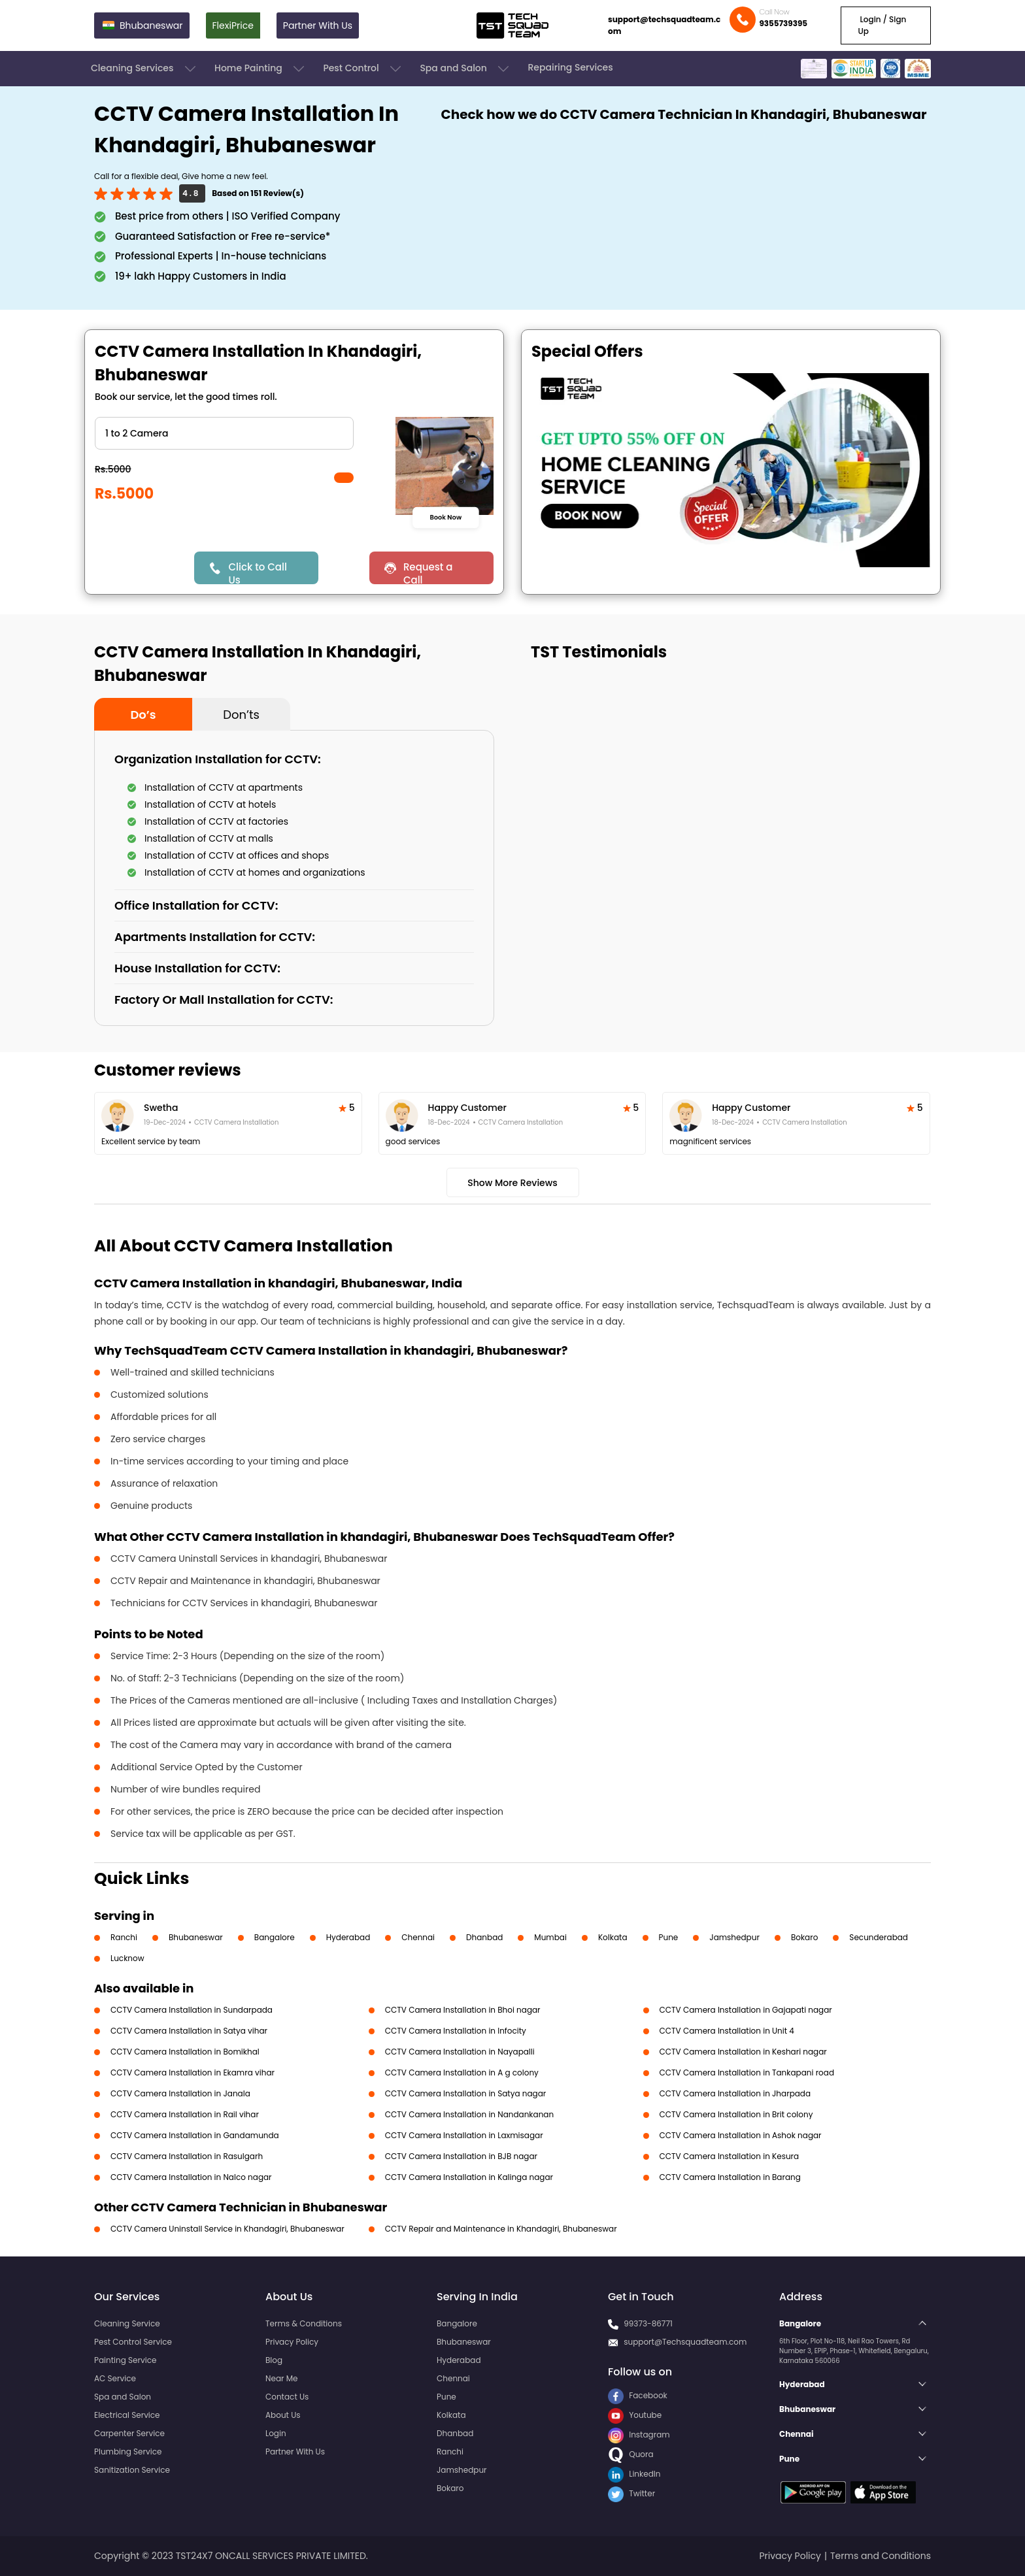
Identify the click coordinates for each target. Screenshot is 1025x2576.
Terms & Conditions (303, 2323)
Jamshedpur (734, 1937)
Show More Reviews (512, 1182)
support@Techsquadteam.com (685, 2341)
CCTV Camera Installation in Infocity (455, 2030)
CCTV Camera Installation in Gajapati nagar (746, 2009)
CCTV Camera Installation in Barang (730, 2177)
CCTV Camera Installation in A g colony (462, 2072)
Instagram (639, 2434)
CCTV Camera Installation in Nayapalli (460, 2051)
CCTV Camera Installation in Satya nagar (465, 2093)
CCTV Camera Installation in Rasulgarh (186, 2156)
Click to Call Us (257, 572)
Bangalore (274, 1937)
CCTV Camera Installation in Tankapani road (747, 2072)
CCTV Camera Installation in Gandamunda (194, 2135)
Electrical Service (127, 2414)
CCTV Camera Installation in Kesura (729, 2156)
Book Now (446, 516)
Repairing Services (570, 67)
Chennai (418, 1937)
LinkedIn (634, 2473)
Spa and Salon (465, 68)
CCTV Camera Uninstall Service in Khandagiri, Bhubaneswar (227, 2228)
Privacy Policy (291, 2341)
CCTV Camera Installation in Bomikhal (185, 2051)
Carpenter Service (129, 2433)
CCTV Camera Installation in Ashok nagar (741, 2135)
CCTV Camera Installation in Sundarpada (191, 2009)
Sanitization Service (132, 2469)
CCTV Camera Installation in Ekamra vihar (192, 2072)
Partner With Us (317, 25)
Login (275, 2433)
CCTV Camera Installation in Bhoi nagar (463, 2009)
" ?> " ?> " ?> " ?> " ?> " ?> (224, 433)
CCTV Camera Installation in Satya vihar (188, 2030)
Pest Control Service (133, 2341)
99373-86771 (648, 2323)
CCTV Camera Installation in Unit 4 (727, 2030)
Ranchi (123, 1937)
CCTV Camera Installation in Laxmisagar (464, 2135)
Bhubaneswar (196, 1937)
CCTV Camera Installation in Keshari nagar (743, 2051)
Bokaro (804, 1937)
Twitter (631, 2493)
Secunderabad (878, 1937)
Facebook (637, 2395)
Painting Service (125, 2360)
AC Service (115, 2378)
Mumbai (550, 1937)
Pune (669, 1937)
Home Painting (260, 68)
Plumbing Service (127, 2451)
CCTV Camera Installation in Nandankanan (469, 2114)
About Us (283, 2414)
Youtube (635, 2414)
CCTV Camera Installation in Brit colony (736, 2114)
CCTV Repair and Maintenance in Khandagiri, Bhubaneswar (501, 2228)
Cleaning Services (144, 68)
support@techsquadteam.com (664, 25)
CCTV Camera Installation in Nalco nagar (191, 2177)
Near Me (281, 2378)
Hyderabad (348, 1937)
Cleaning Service (127, 2323)
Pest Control (363, 68)
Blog (273, 2360)
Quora (631, 2454)
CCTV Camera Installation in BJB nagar (461, 2156)
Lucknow (127, 1958)
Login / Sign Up (882, 25)
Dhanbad (484, 1937)
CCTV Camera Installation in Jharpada (735, 2093)
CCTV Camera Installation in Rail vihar (184, 2114)
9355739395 (783, 23)
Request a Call (428, 572)
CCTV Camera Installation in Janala (180, 2093)
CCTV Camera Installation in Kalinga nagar (469, 2177)
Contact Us (287, 2396)
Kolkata (613, 1937)
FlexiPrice (233, 25)
